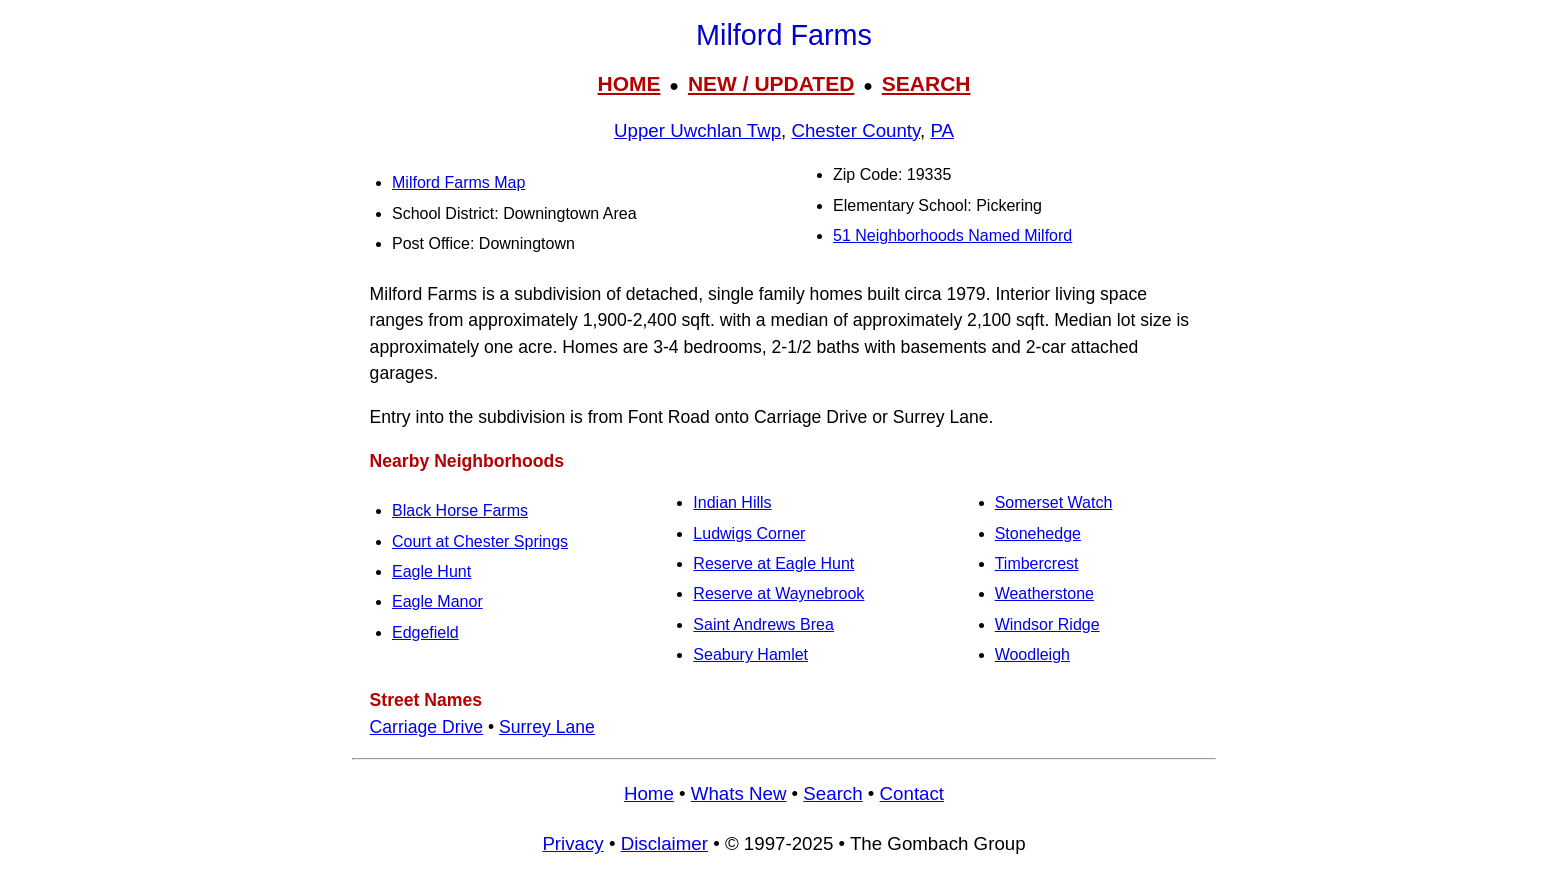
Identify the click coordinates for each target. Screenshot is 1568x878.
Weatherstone (1044, 593)
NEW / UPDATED (771, 83)
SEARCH (926, 83)
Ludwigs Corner (749, 533)
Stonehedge (1038, 533)
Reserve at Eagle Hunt (773, 563)
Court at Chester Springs (480, 541)
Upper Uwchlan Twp (697, 130)
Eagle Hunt (431, 571)
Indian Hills (732, 502)
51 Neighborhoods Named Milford (952, 235)
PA (942, 130)
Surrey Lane (547, 727)
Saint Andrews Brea (763, 624)
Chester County (855, 130)
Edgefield (425, 632)
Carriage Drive (426, 727)
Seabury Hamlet (750, 654)
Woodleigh (1032, 654)
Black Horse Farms (460, 510)
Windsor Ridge (1047, 624)
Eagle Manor (437, 601)
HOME (628, 83)
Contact (912, 793)
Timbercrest (1037, 563)
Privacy (572, 843)
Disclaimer (664, 843)
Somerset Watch (1054, 502)
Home (649, 793)
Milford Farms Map (458, 182)
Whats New (739, 793)
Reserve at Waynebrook (778, 593)
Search (832, 793)
